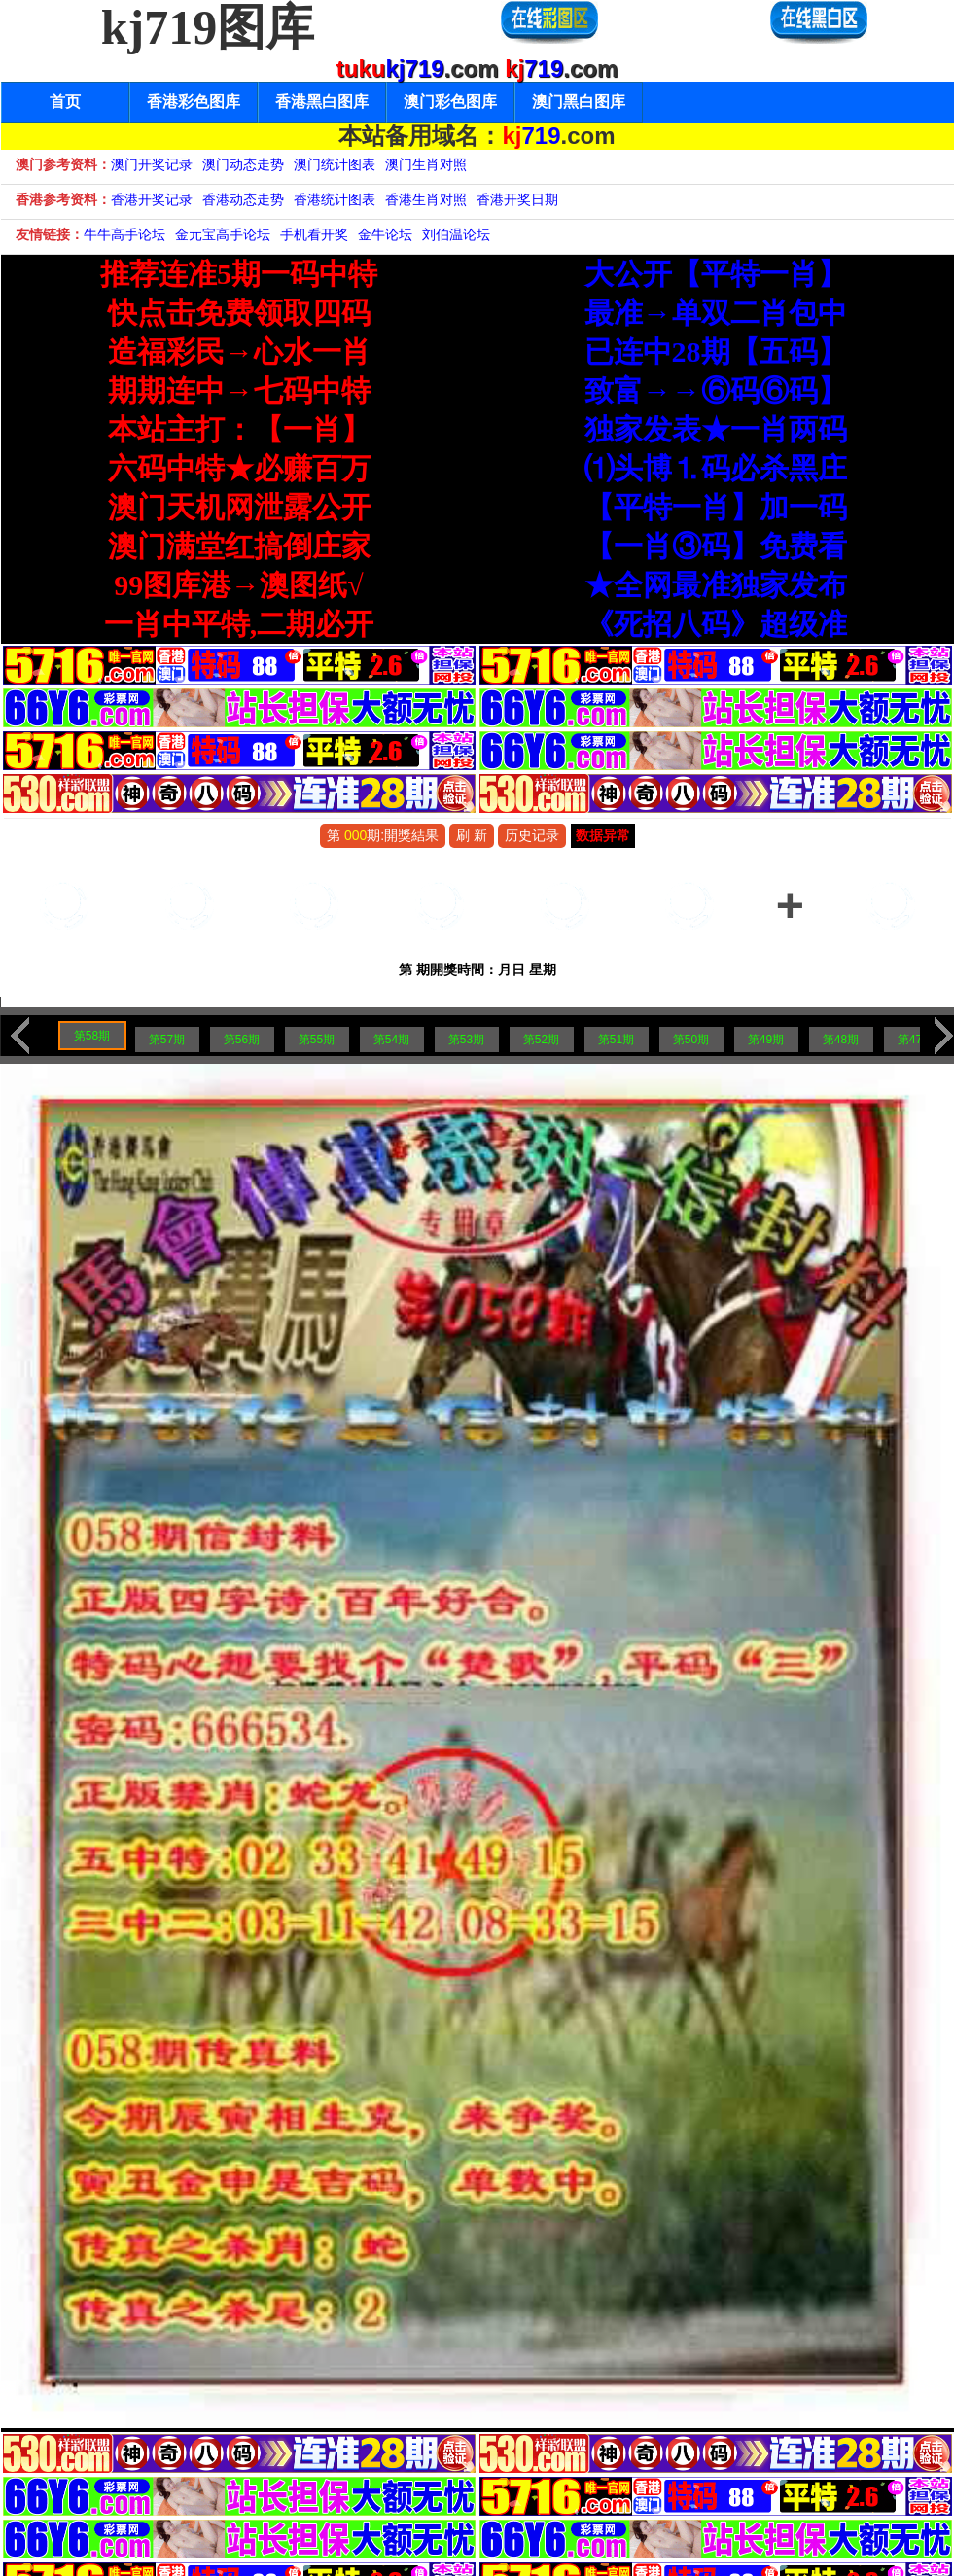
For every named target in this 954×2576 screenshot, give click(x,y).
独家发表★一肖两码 (715, 429)
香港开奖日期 (517, 199)
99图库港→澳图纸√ (238, 585)
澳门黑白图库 (578, 101)
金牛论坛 (385, 234)
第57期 (167, 1039)
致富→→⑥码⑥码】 (715, 390)
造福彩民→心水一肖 (239, 351)
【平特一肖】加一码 (715, 507)
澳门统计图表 (334, 164)
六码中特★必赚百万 (239, 468)
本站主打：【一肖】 (239, 429)
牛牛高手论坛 (124, 234)
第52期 (541, 1039)
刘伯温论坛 (456, 234)
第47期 (916, 1039)
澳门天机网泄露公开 (239, 507)
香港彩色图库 (193, 101)
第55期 (317, 1039)
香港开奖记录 (152, 199)
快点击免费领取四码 (239, 313)
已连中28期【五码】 (715, 351)
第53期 (466, 1039)
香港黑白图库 (322, 101)
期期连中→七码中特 (239, 390)
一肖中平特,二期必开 (239, 624)
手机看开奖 (314, 234)
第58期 (92, 1035)
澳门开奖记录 (152, 164)
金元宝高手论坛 (222, 234)
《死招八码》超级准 (715, 624)
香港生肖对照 (426, 199)
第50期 (691, 1039)
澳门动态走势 (243, 164)
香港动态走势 (243, 199)
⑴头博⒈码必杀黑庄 (715, 468)
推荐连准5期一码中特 (238, 274)
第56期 (242, 1039)
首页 (65, 101)
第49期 (766, 1039)
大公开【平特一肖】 (715, 274)
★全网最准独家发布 (715, 585)
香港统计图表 (334, 199)
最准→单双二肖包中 (715, 313)
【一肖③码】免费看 (715, 546)
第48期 (841, 1039)
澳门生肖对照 (426, 164)
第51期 (616, 1039)
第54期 (391, 1039)
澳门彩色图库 (450, 101)
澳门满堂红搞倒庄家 (239, 546)
